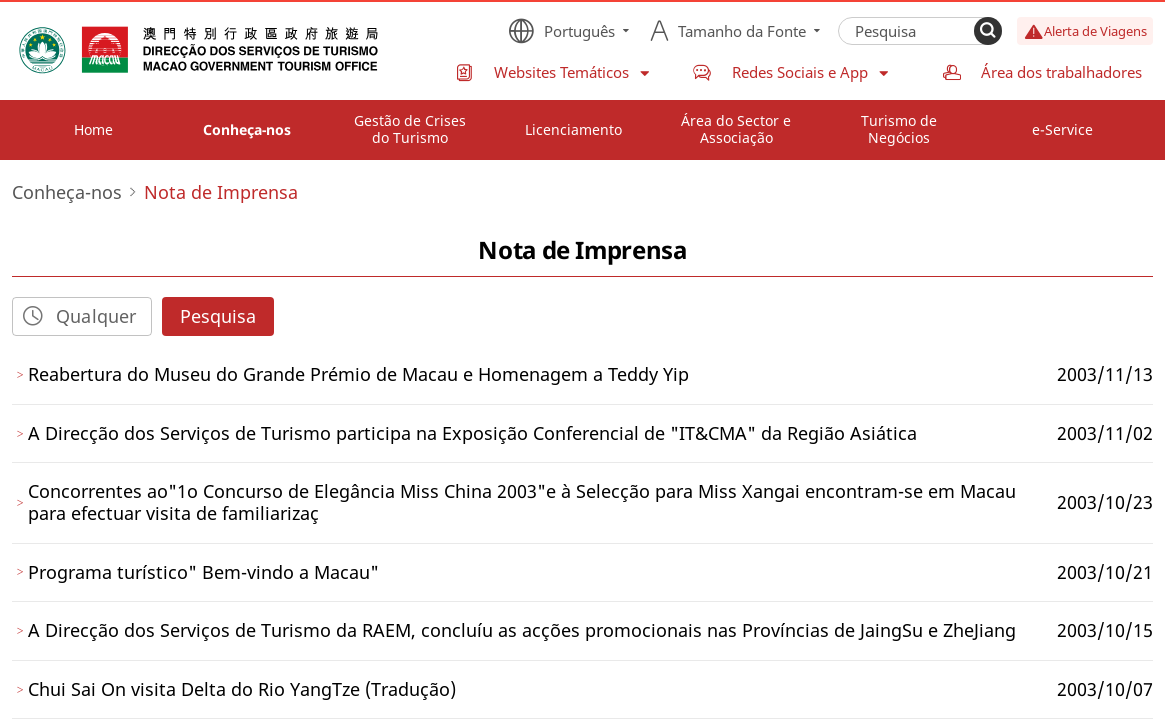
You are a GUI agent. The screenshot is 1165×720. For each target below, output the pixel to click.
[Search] (988, 31)
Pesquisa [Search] (218, 316)
